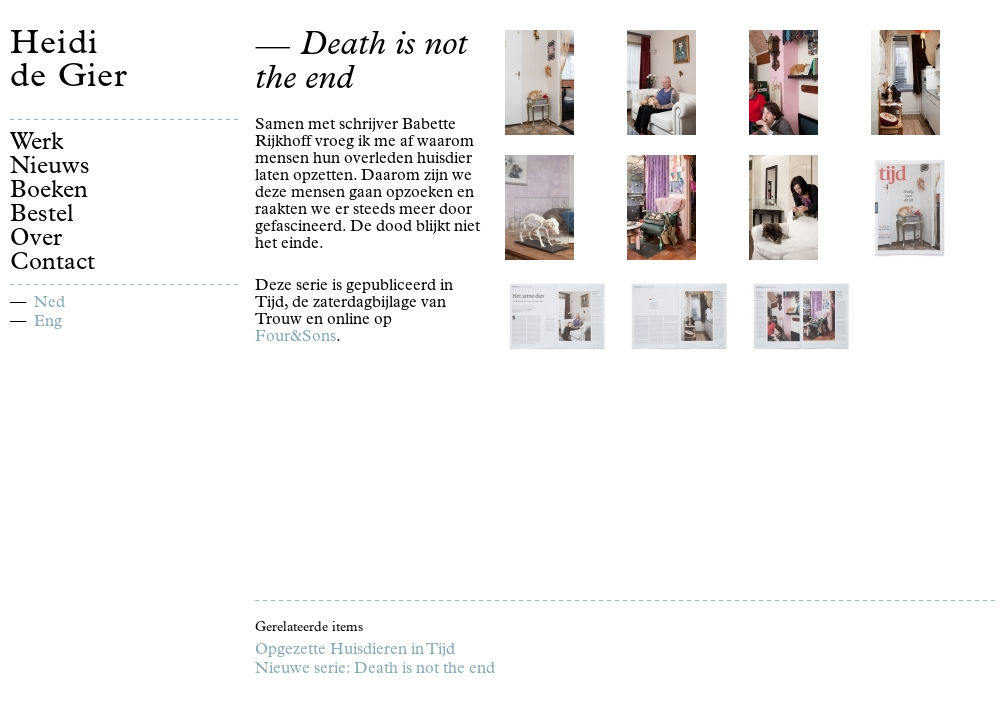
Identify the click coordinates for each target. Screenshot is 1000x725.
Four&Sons (295, 338)
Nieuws (50, 168)
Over (36, 240)
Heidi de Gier (69, 63)
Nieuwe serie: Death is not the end (375, 670)
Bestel (42, 216)
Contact (52, 264)
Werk (36, 144)
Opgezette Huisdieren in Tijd (355, 651)
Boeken (49, 192)
